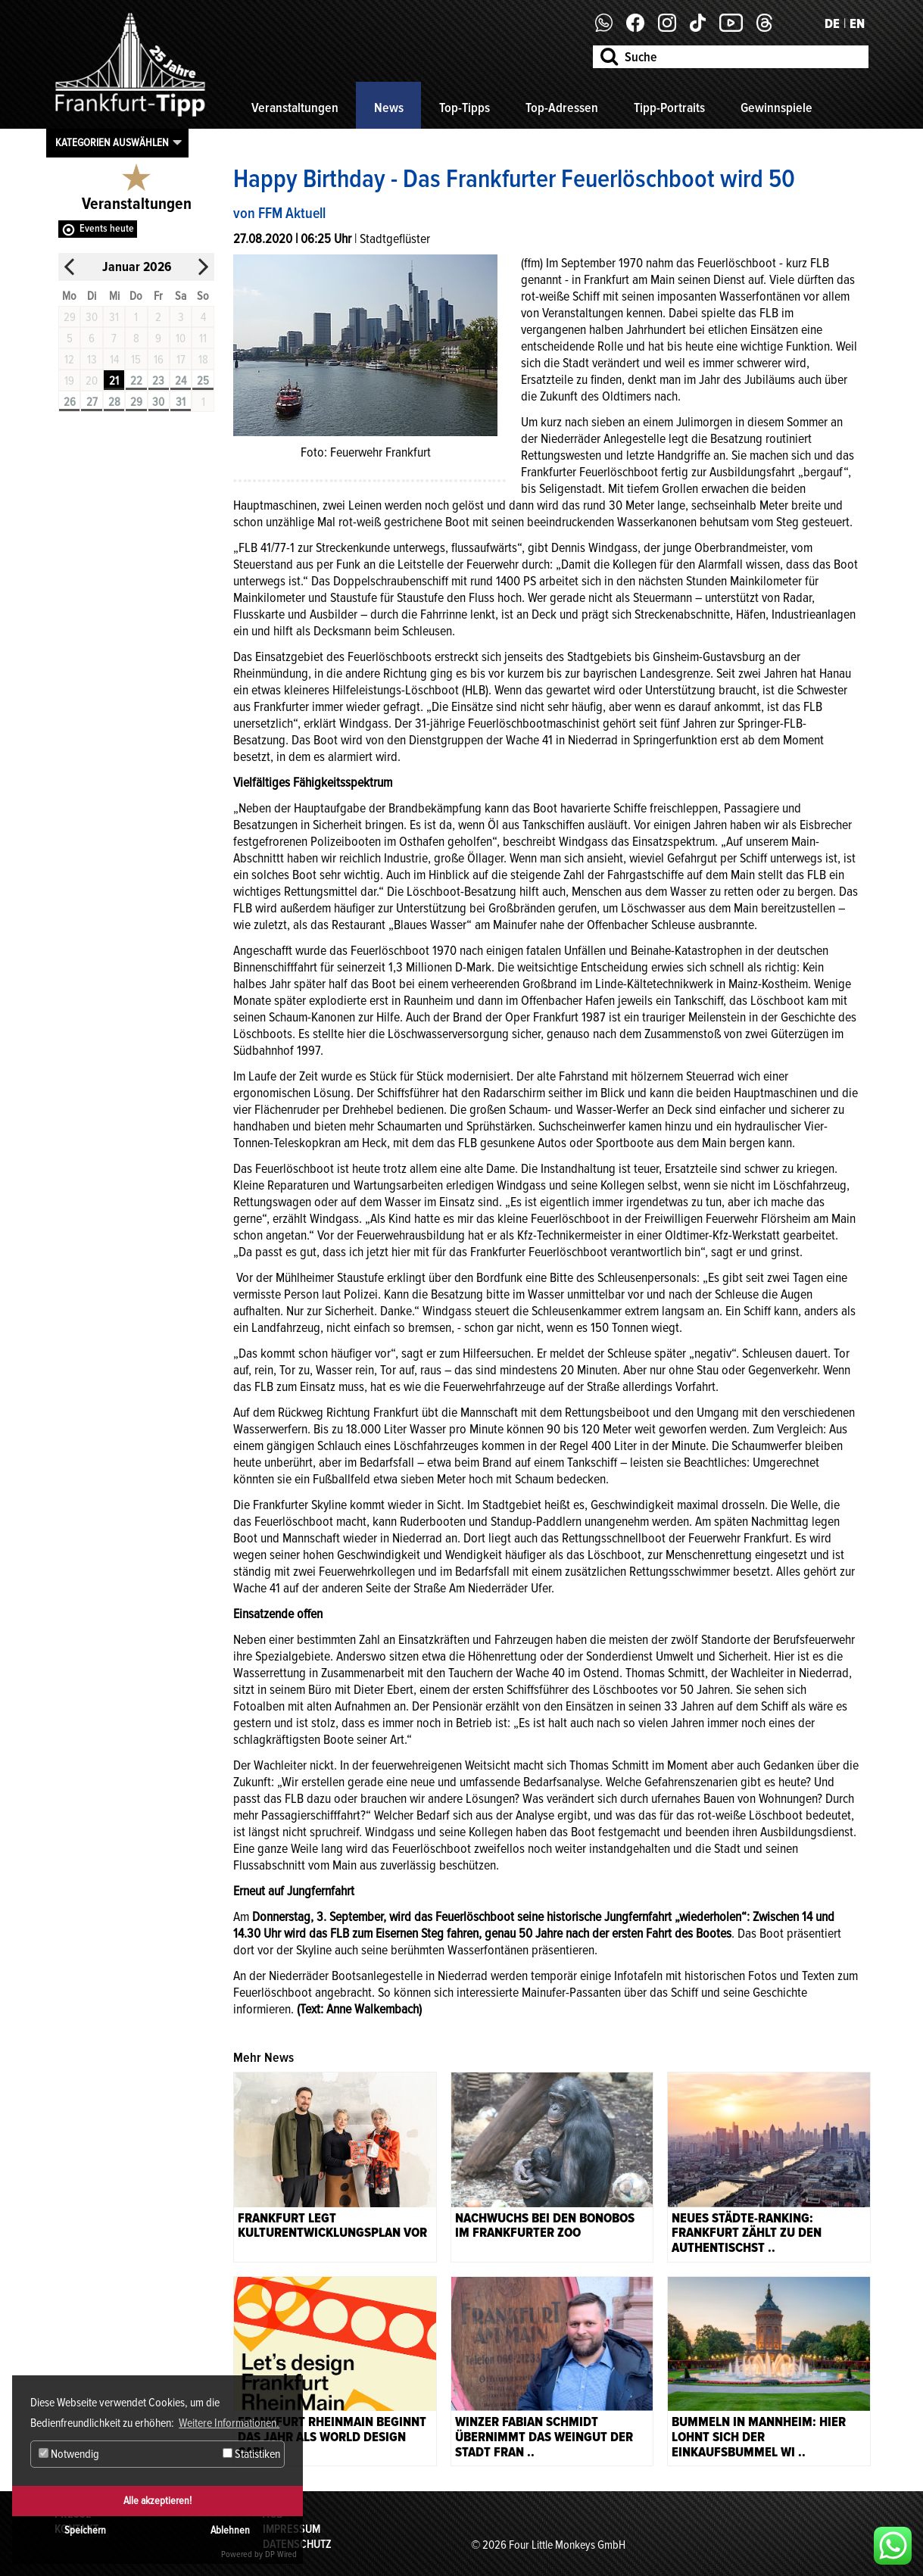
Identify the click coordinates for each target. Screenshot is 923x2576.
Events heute (107, 228)
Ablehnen (230, 2530)
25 (203, 380)
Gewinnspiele (776, 107)
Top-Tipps (464, 107)
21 (114, 380)
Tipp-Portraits (669, 107)
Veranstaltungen (294, 107)
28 (114, 402)
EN (857, 23)
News (389, 107)
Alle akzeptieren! (157, 2500)
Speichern (85, 2530)
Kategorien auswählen (112, 142)
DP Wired (281, 2554)
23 (158, 380)
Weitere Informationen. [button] (229, 2423)
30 (158, 402)
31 (181, 402)
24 (180, 380)
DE (832, 23)
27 (92, 402)
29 (136, 402)
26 (70, 402)
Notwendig (69, 2454)
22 (136, 380)
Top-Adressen (561, 107)
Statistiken (251, 2454)
